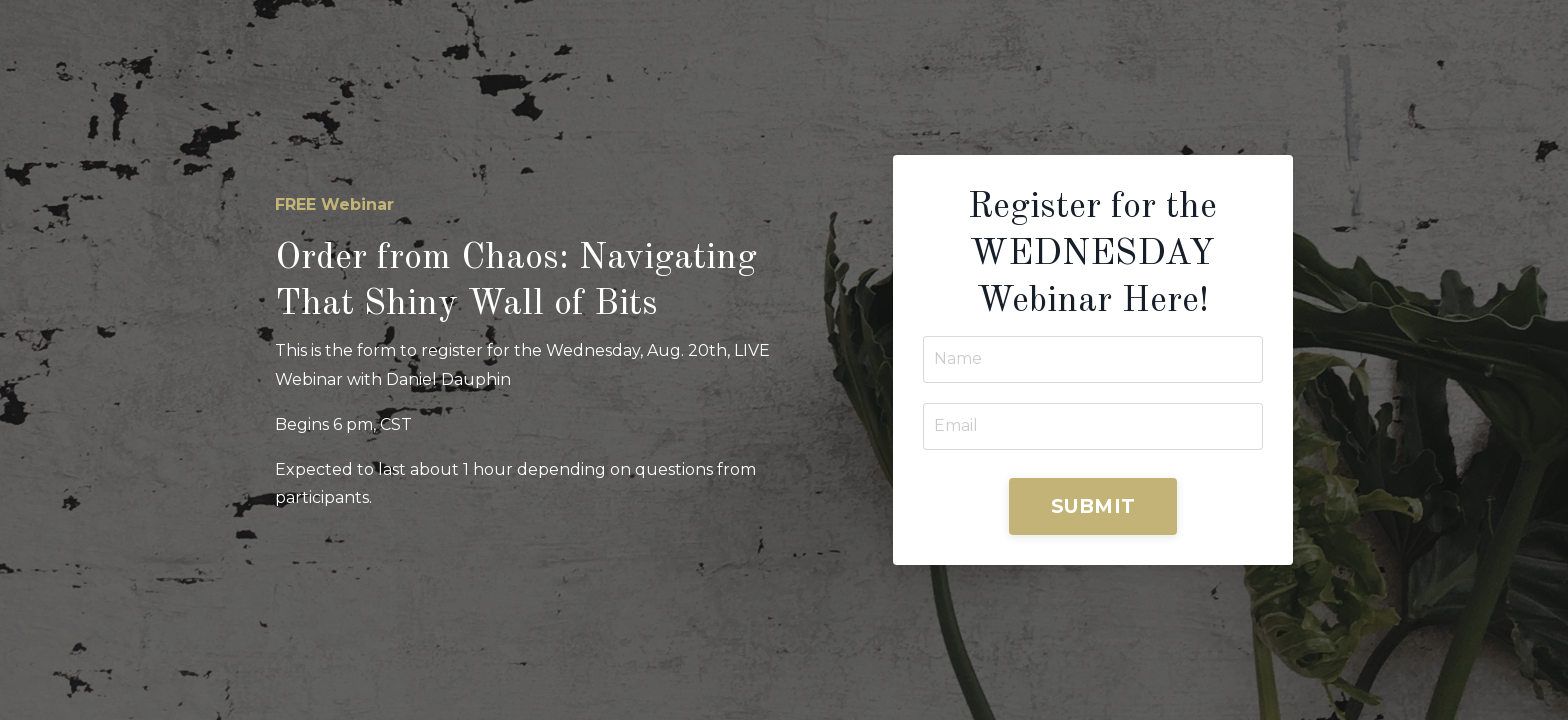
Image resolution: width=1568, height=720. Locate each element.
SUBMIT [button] (1093, 506)
